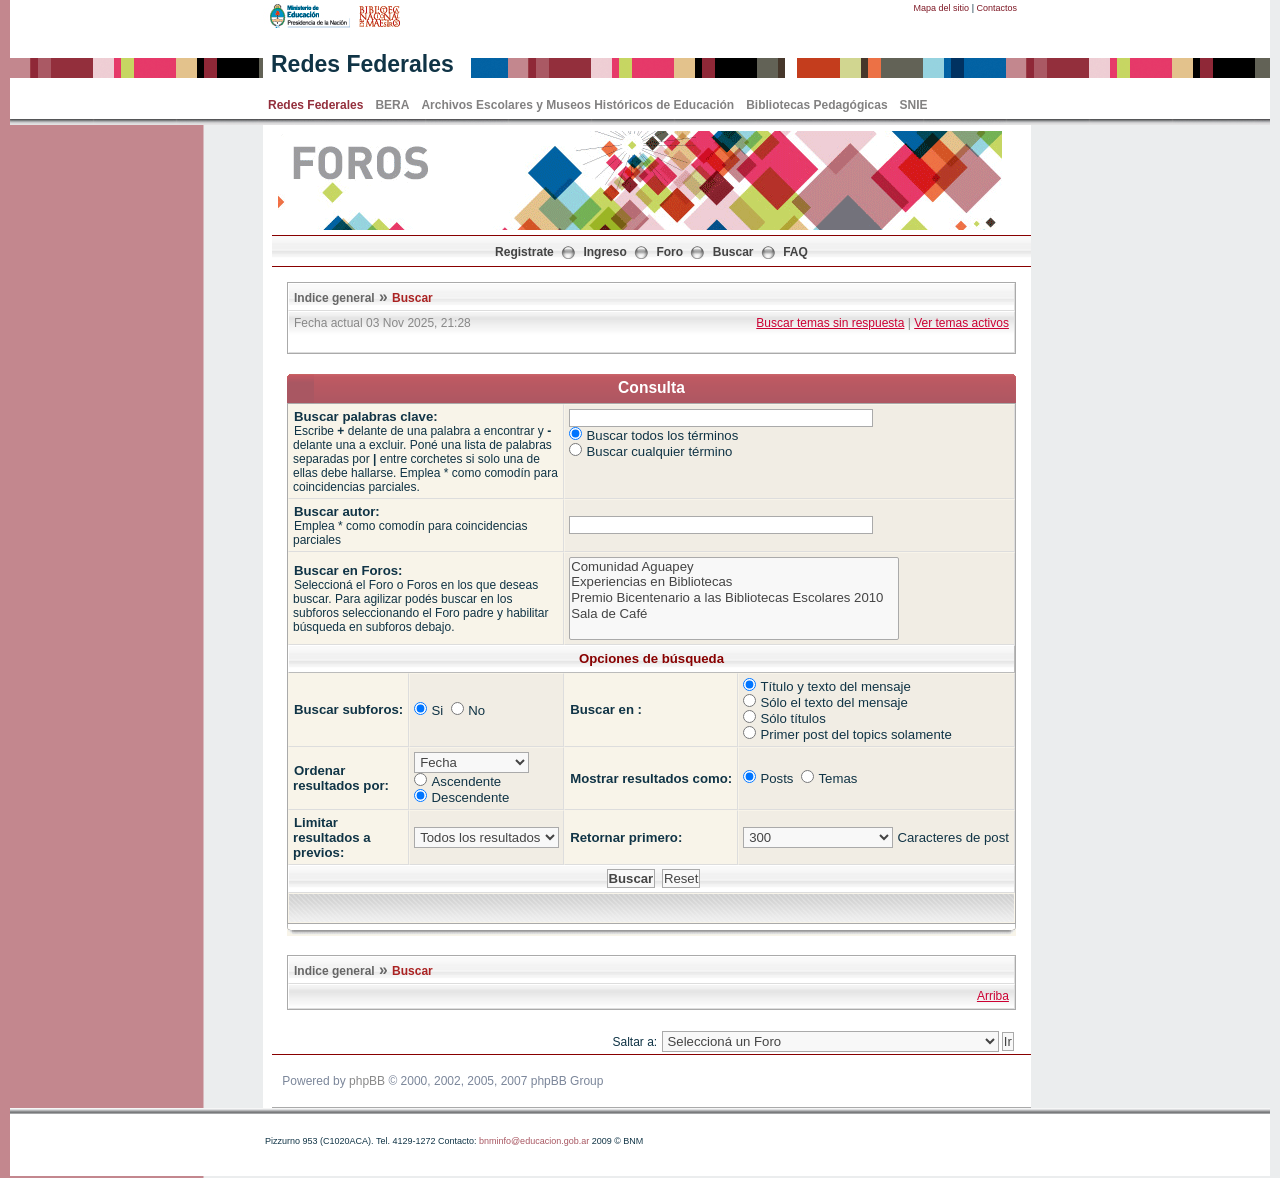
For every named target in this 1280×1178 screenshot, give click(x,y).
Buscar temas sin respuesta (830, 323)
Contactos (996, 8)
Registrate (524, 252)
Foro (669, 252)
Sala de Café (733, 614)
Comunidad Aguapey (733, 567)
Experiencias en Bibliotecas (733, 582)
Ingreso (604, 252)
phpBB (367, 1081)
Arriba (993, 996)
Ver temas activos (961, 323)
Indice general (334, 298)
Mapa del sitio (942, 8)
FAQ (795, 252)
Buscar (733, 252)
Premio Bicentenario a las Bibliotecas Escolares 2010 (733, 598)
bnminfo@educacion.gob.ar (534, 1141)
